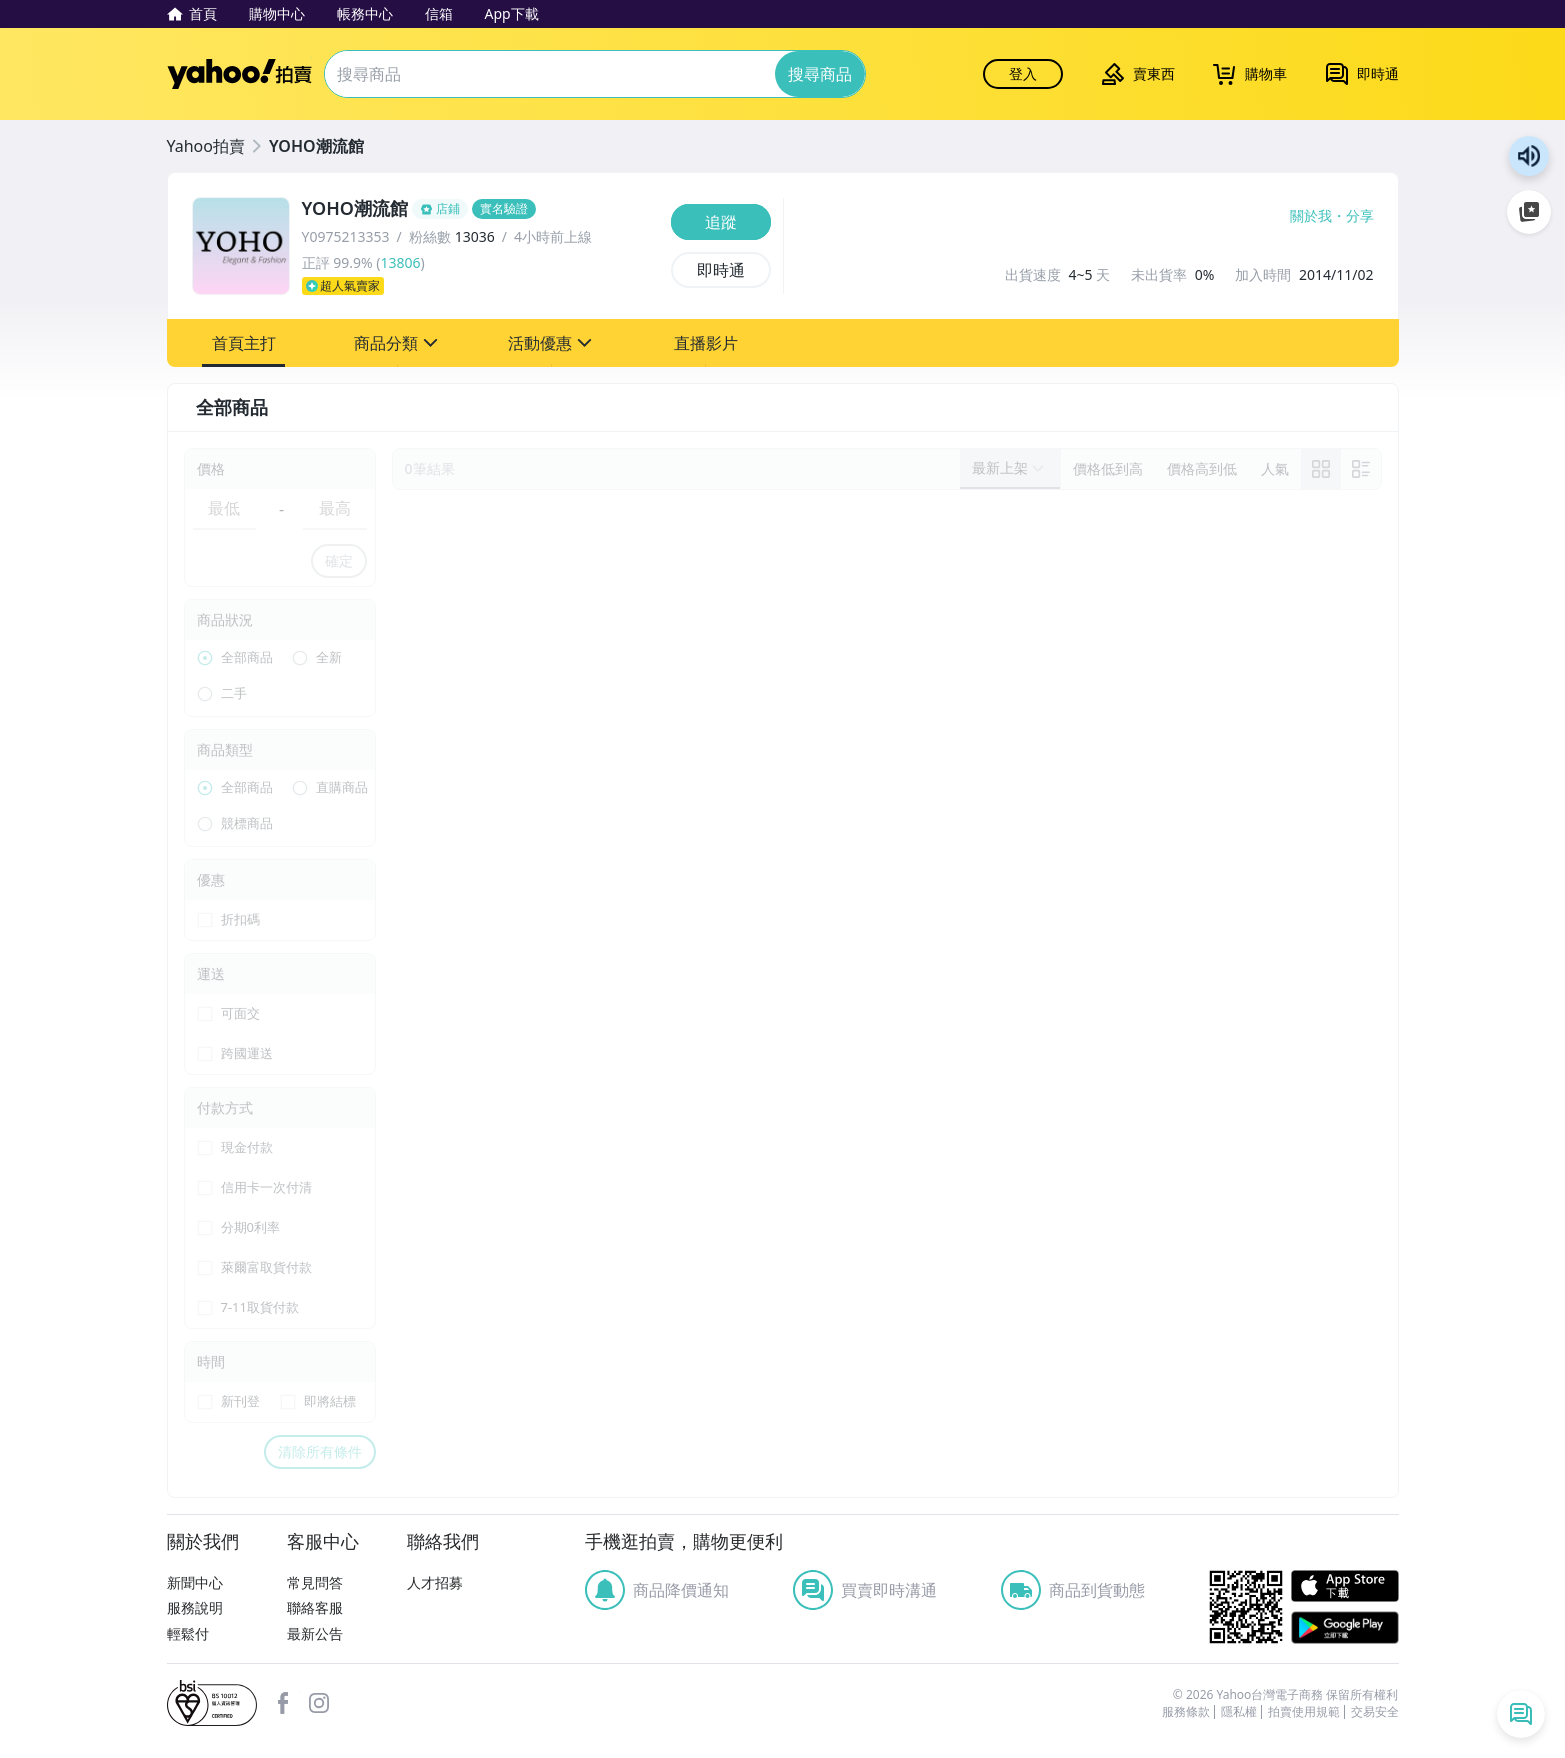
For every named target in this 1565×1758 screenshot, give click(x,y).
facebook (283, 1703)
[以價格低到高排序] (1108, 469)
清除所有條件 (320, 1451)
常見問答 (315, 1582)
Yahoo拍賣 (239, 74)
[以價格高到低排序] (1202, 469)
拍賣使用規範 (1304, 1712)
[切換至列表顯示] (1361, 469)
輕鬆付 (188, 1633)
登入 (1023, 73)
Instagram (319, 1703)
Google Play (1345, 1627)
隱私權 (1239, 1712)
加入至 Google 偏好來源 (1529, 212)
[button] (244, 343)
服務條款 (1186, 1712)
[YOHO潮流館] (480, 209)
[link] (1321, 469)
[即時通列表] (1521, 1714)
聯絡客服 (315, 1607)
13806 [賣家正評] (400, 262)
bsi (212, 1703)
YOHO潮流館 (316, 146)
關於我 (1311, 216)
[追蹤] (721, 222)
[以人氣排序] (1275, 469)
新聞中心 (195, 1582)
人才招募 (435, 1582)
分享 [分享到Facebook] (1360, 216)
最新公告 (315, 1633)
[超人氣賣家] (480, 286)
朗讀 (1529, 156)
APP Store (1345, 1586)
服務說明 (195, 1607)
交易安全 (1375, 1712)
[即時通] (721, 270)
